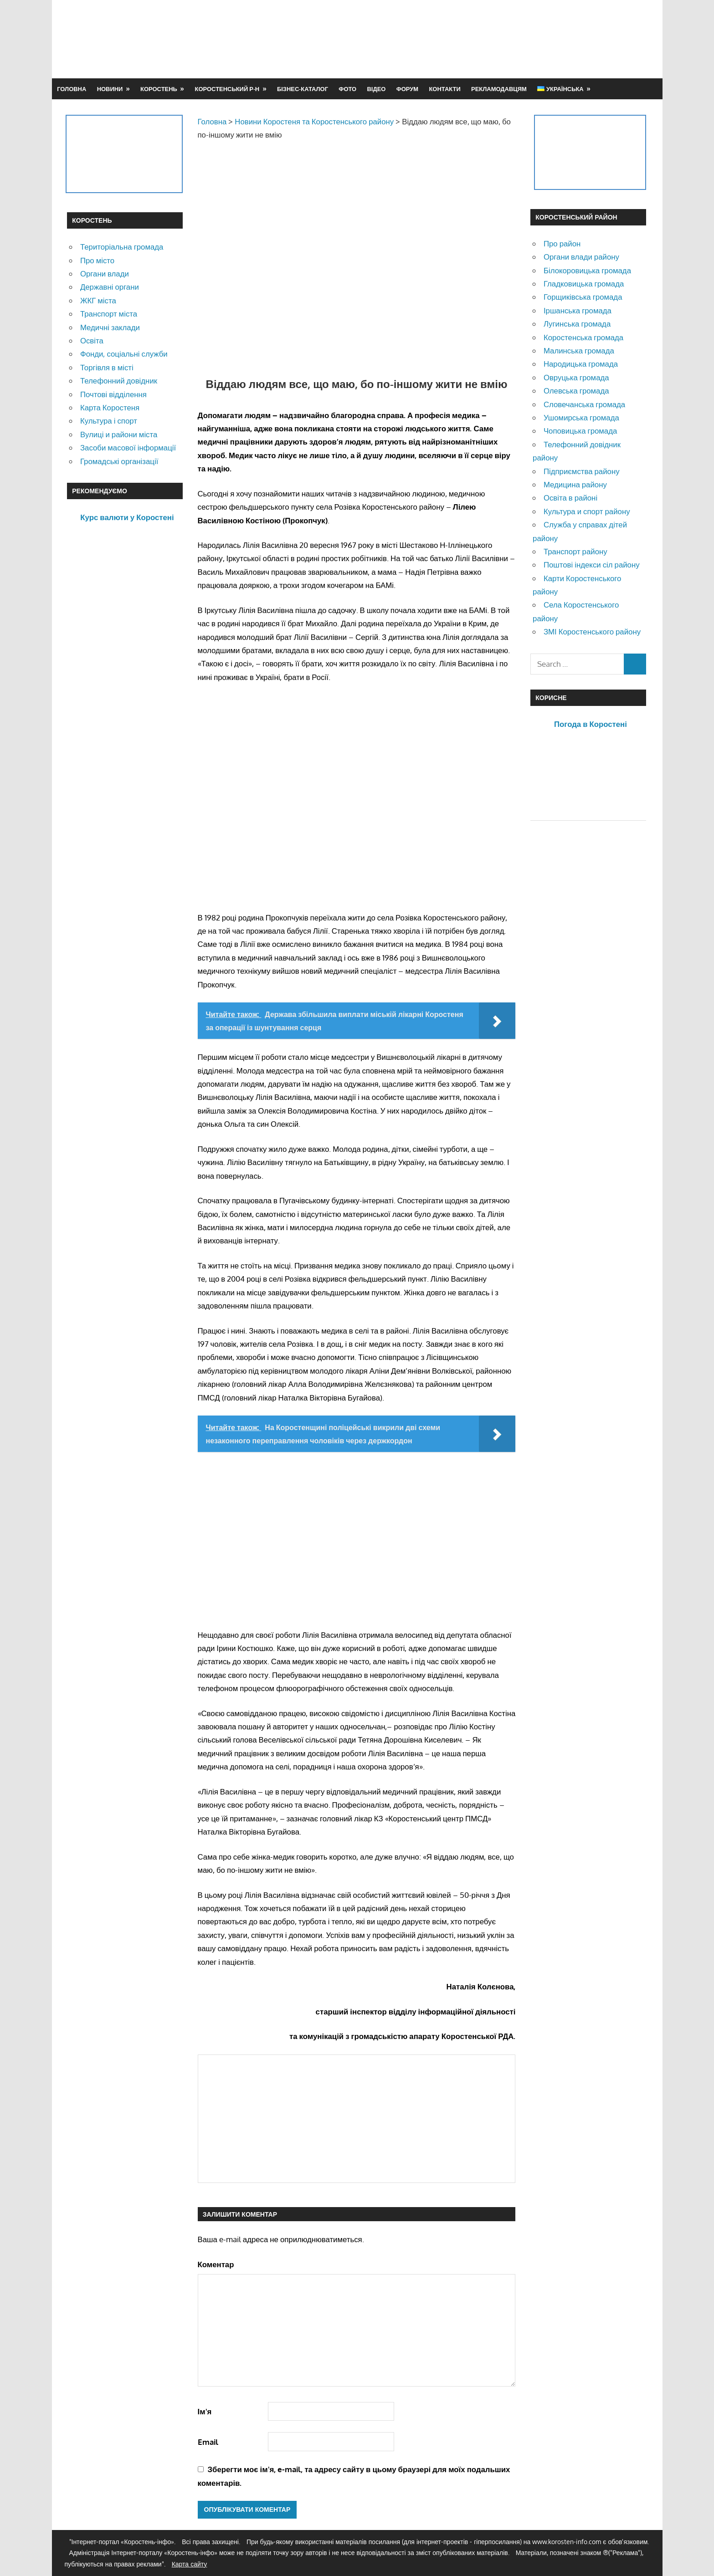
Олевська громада (576, 390)
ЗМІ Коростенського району (592, 631)
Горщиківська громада (583, 297)
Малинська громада (579, 350)
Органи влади (104, 273)
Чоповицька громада (580, 430)
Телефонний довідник (118, 380)
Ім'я (205, 2411)
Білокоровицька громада (587, 270)
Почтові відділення (113, 394)
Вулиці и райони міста (118, 434)
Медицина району (575, 484)
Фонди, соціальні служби (124, 353)
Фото (347, 88)
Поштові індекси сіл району (592, 564)
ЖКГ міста (98, 300)
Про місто (97, 260)
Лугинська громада (577, 323)
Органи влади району (581, 256)
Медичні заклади (110, 327)
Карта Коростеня (109, 407)
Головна (71, 88)
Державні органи (109, 286)
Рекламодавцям (499, 88)
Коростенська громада (583, 337)
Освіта (91, 340)
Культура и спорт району (587, 511)
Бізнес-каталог (302, 88)
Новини (110, 88)
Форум (407, 88)
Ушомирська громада (581, 417)
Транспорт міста (108, 313)
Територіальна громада (122, 246)
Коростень (158, 88)
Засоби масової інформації (128, 447)
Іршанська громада (577, 310)
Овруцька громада (576, 377)
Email (208, 2442)
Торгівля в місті (107, 367)
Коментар (216, 2264)
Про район (562, 243)
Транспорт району (575, 551)
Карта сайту (189, 2564)
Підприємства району (582, 471)
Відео (376, 88)
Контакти (444, 88)
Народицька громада (581, 363)
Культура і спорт (108, 420)
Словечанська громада (584, 404)
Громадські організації (119, 461)
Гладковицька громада (584, 283)
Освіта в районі (570, 497)
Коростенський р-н (227, 88)
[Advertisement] (481, 38)
